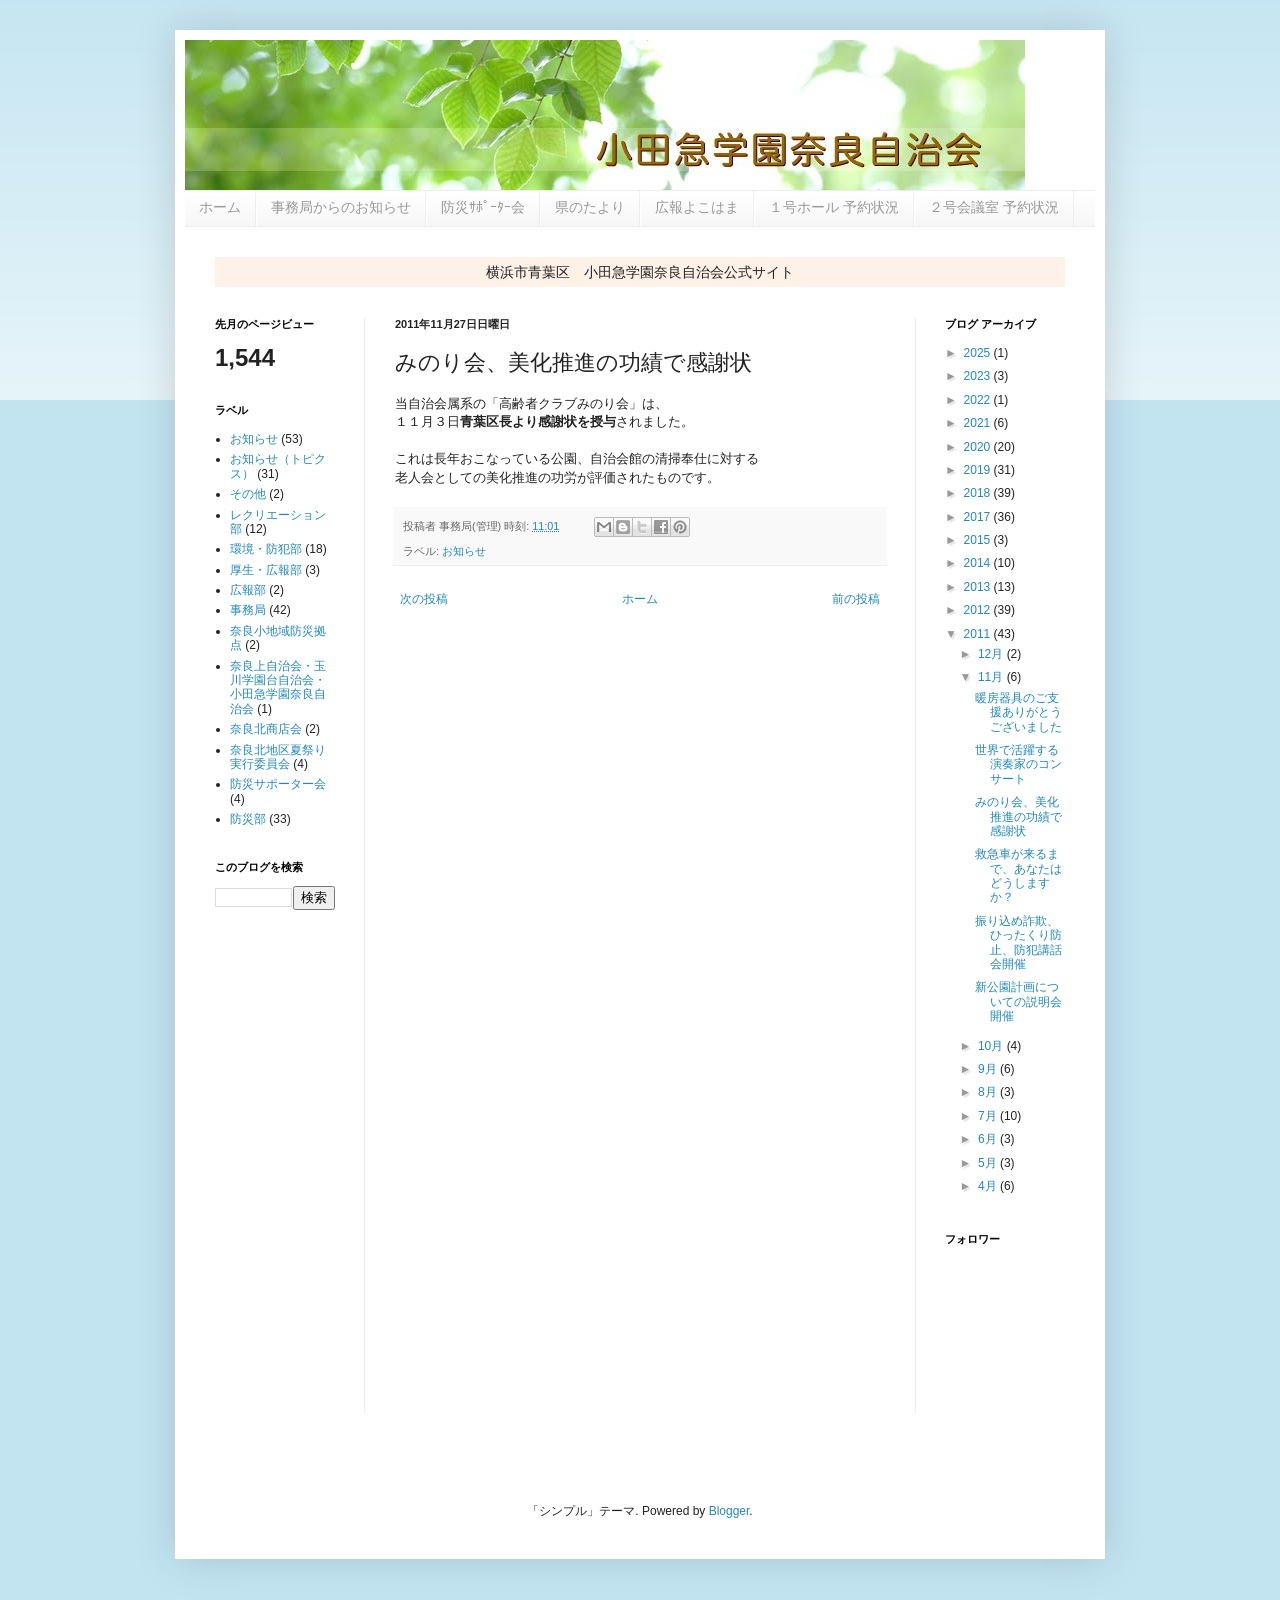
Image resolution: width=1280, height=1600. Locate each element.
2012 (979, 610)
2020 (979, 447)
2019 (979, 470)
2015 (979, 540)
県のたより (590, 207)
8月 (989, 1092)
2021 (979, 423)
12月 (992, 654)
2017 (979, 517)
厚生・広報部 (266, 570)
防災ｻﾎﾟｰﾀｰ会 (483, 207)
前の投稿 (856, 599)
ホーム (220, 207)
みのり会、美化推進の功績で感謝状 (1018, 816)
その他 (248, 494)
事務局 (248, 610)
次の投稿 (424, 599)
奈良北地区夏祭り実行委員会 (278, 757)
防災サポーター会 (278, 784)
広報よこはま (697, 207)
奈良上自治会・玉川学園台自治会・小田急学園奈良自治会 (278, 687)
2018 (979, 493)
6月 (989, 1139)
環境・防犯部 (266, 549)
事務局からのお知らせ (341, 207)
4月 (989, 1186)
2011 (979, 634)
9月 (989, 1069)
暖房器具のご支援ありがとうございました (1018, 712)
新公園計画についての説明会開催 (1018, 1001)
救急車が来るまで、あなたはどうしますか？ (1018, 875)
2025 (979, 353)
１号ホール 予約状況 (834, 207)
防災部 (248, 819)
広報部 (248, 590)
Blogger (729, 1511)
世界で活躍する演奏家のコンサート (1018, 764)
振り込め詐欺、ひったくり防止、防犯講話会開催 (1018, 942)
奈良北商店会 (266, 729)
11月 (992, 677)
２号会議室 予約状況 (994, 207)
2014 (979, 563)
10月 (992, 1046)
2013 (979, 587)
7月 (989, 1116)
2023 (979, 376)
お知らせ (464, 551)
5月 (989, 1163)
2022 (979, 400)
